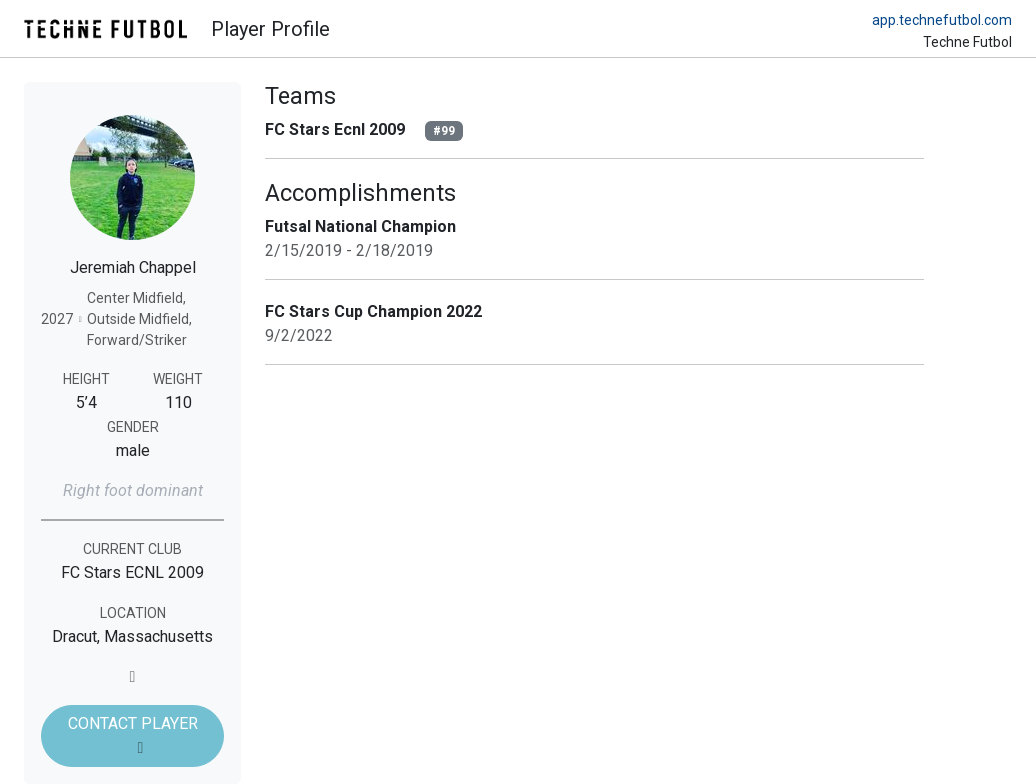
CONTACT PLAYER (133, 735)
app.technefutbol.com (942, 20)
